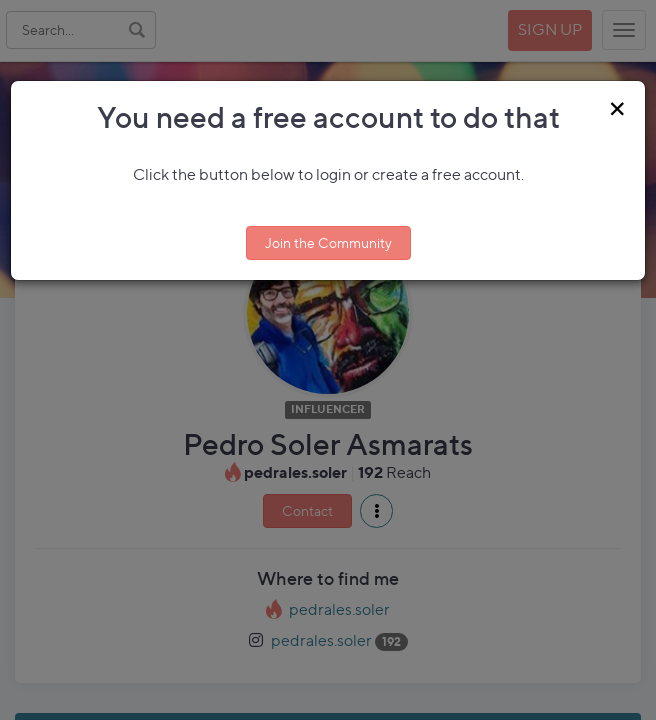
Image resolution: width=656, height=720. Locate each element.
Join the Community (328, 242)
